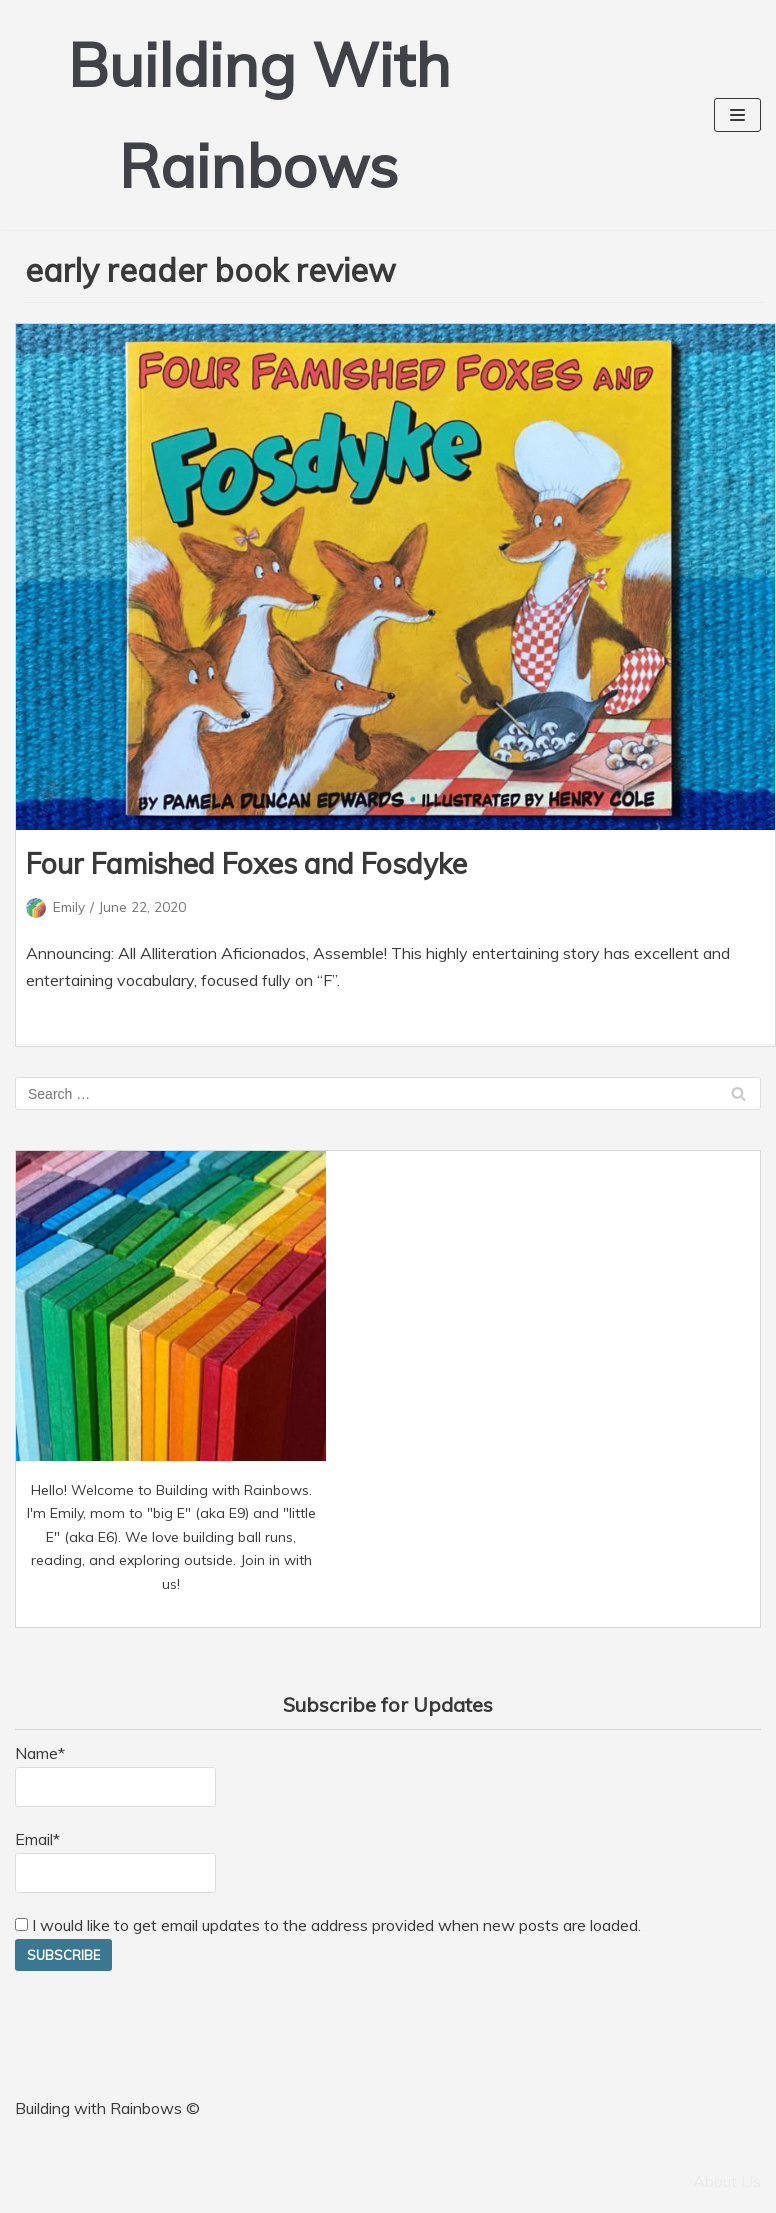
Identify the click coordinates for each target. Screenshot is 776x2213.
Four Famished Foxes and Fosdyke (246, 863)
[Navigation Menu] (737, 115)
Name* (115, 1775)
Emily (69, 906)
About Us (727, 2181)
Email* (115, 1861)
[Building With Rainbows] (258, 115)
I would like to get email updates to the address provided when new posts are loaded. (328, 1925)
